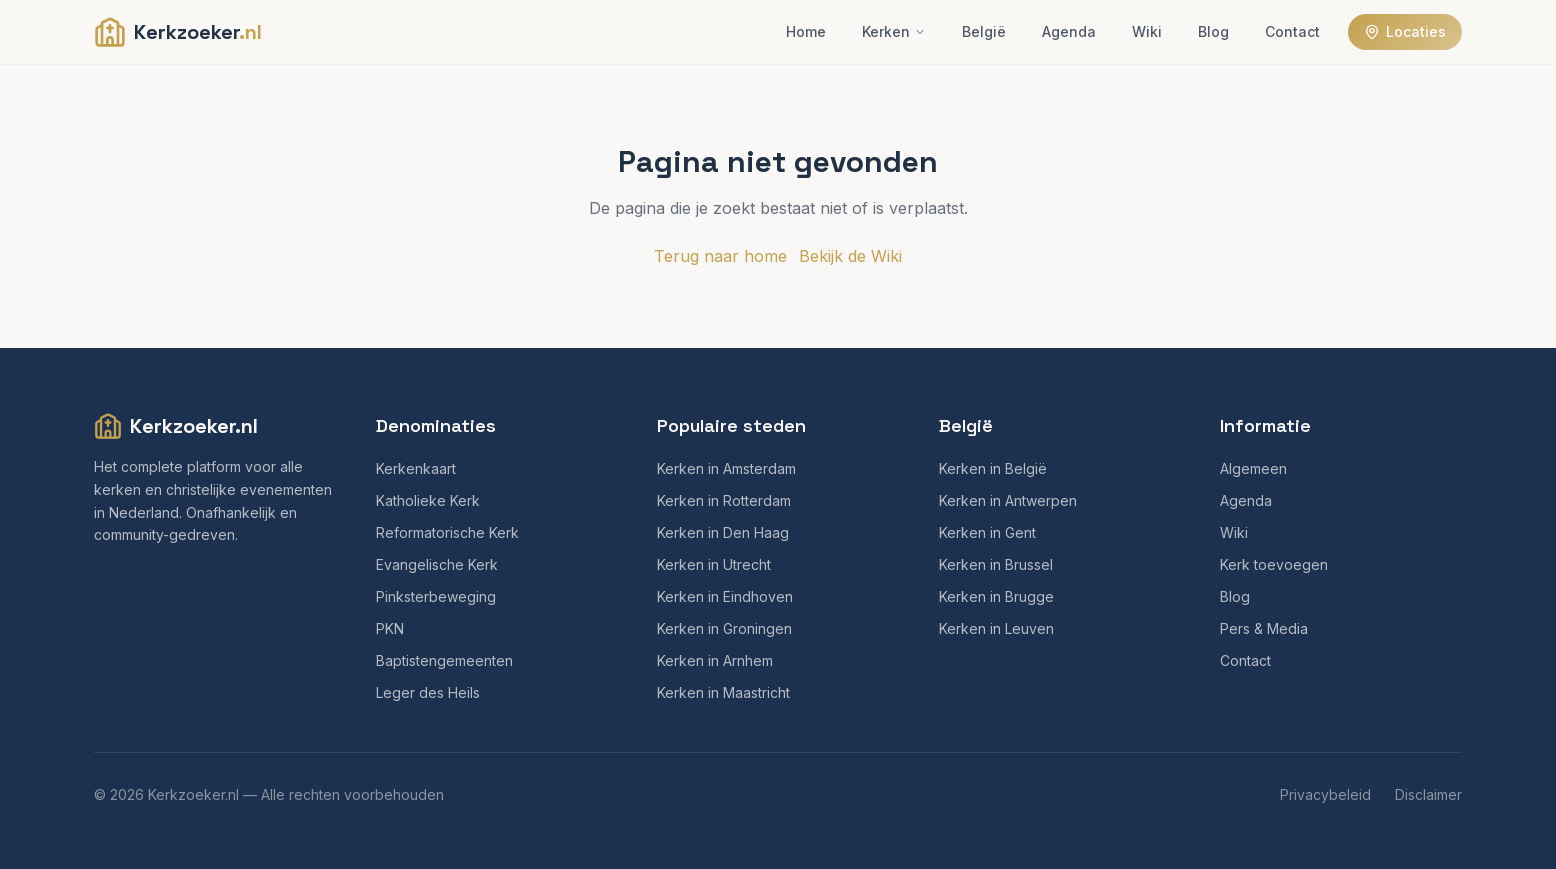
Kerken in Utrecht (714, 564)
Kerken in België (993, 468)
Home (806, 31)
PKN (390, 628)
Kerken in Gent (987, 532)
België (984, 31)
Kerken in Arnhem (715, 660)
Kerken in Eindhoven (725, 596)
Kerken (894, 31)
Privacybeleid (1325, 794)
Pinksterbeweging (436, 596)
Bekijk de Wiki (850, 256)
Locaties (1405, 31)
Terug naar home (720, 256)
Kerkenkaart (416, 468)
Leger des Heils (428, 692)
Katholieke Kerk (428, 500)
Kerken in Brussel (996, 564)
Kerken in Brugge (996, 596)
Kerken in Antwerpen (1008, 500)
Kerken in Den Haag (723, 532)
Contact (1292, 31)
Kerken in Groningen (724, 628)
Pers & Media (1264, 628)
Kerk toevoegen (1274, 564)
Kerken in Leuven (996, 628)
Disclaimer (1428, 794)
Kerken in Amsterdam (726, 468)
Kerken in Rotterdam (724, 500)
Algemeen (1253, 468)
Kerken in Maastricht (723, 692)
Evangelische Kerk (437, 564)
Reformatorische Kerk (447, 532)
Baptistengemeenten (444, 660)
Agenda (1069, 31)
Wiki (1147, 31)
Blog (1213, 31)
